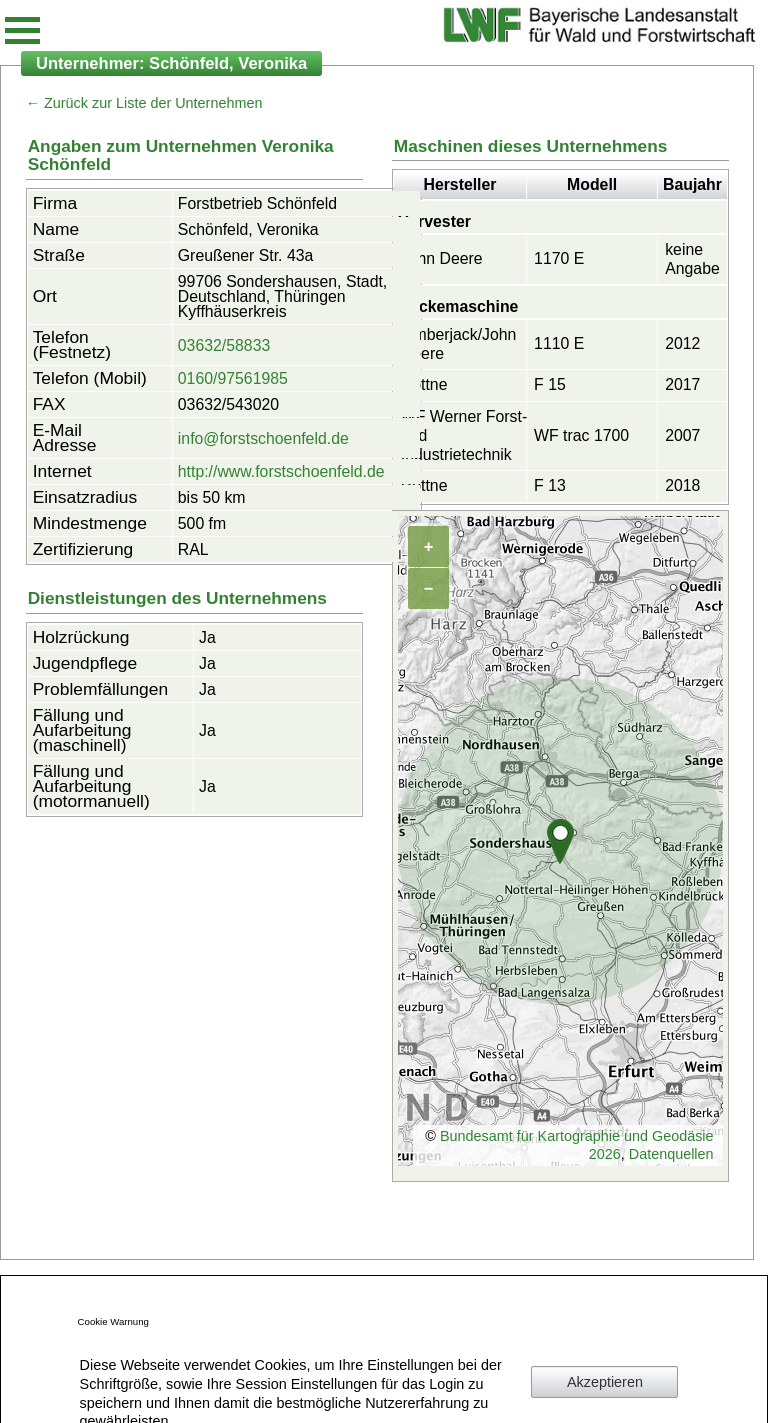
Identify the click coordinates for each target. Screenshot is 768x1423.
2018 (682, 485)
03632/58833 (224, 345)
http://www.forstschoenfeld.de (281, 471)
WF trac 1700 (581, 435)
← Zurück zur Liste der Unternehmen (144, 103)
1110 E (559, 343)
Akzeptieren (605, 1382)
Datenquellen (671, 1154)
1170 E (559, 258)
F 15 (550, 384)
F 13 (550, 485)
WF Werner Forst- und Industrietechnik (464, 435)
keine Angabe (692, 259)
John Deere (442, 258)
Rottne (424, 384)
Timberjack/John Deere (459, 344)
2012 (682, 343)
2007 (682, 435)
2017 (682, 384)
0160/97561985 (233, 378)
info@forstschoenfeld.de (263, 438)
